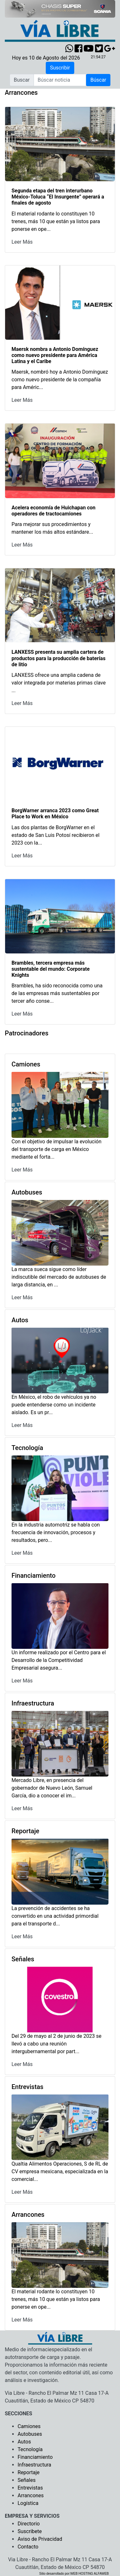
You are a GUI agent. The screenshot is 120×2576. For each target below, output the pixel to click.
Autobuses (30, 2434)
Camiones (29, 2426)
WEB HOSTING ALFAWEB (89, 2573)
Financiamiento (35, 2457)
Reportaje (29, 2472)
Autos (24, 2442)
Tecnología (30, 2449)
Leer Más (22, 242)
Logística (28, 2503)
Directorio (29, 2524)
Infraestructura (34, 2465)
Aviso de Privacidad (40, 2539)
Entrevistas (30, 2488)
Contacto (28, 2547)
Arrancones (31, 2495)
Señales (27, 2480)
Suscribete (30, 2531)
